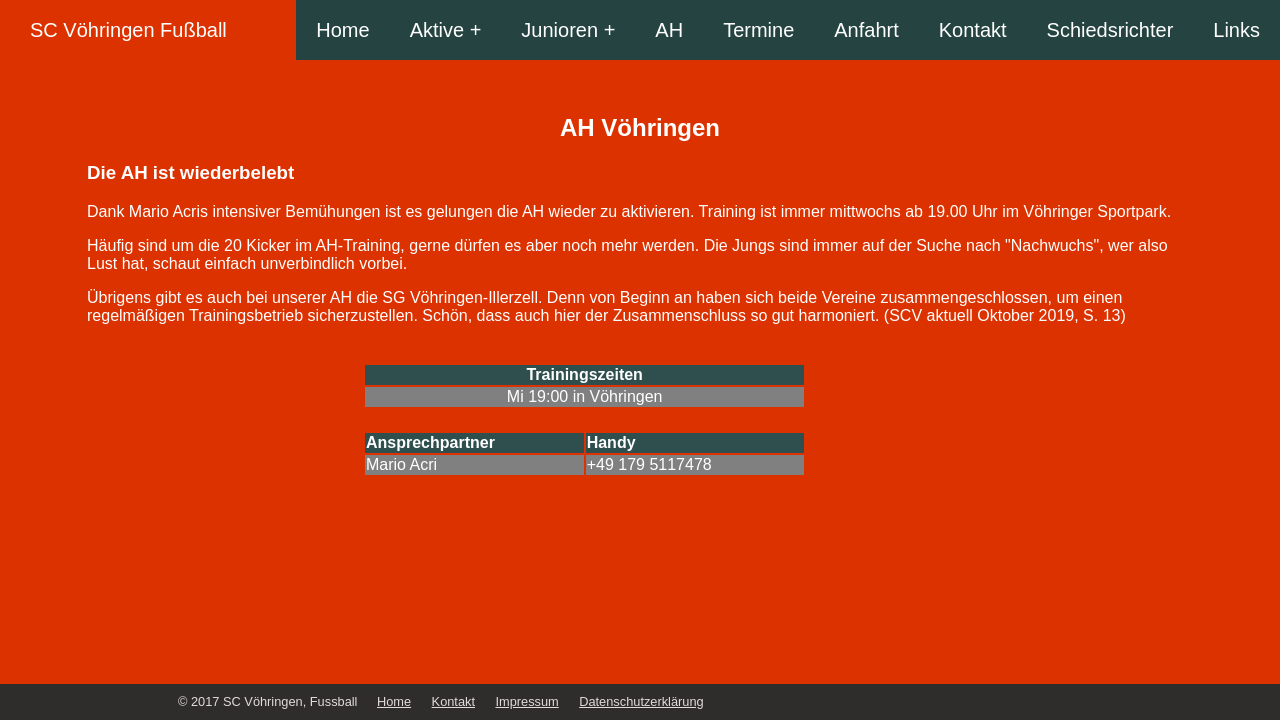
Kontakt (973, 30)
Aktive (437, 30)
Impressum (526, 701)
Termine (758, 30)
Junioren (559, 30)
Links (1236, 30)
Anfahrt (866, 30)
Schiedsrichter (1110, 30)
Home (342, 30)
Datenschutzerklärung (641, 701)
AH (669, 30)
